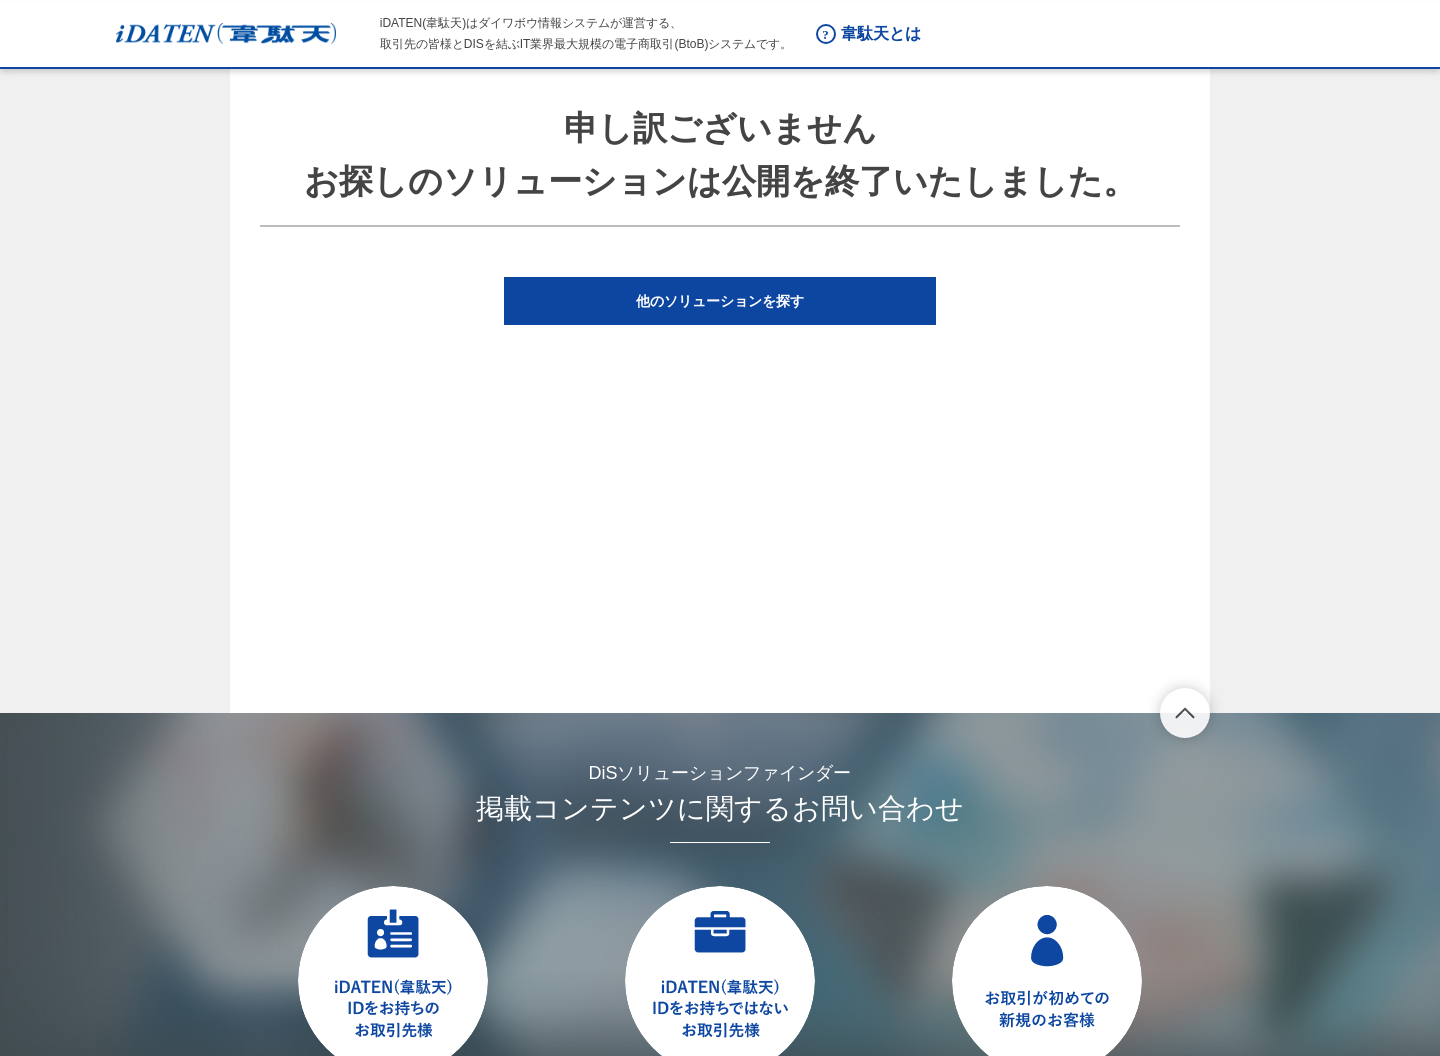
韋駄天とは (881, 33)
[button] (719, 301)
